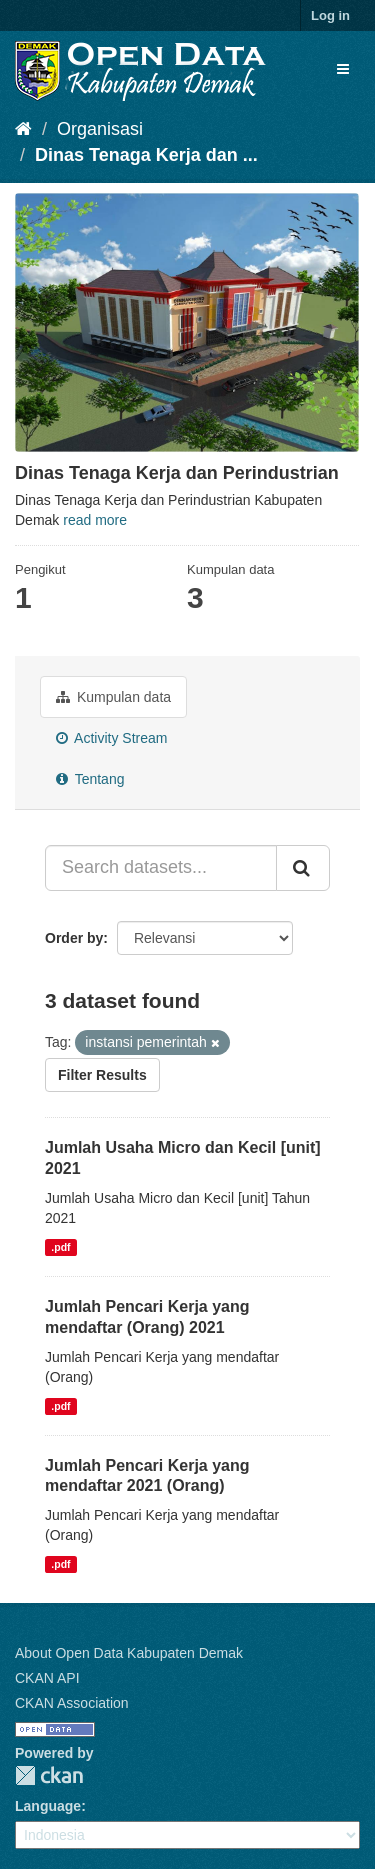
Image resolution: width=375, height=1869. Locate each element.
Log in (330, 15)
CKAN (49, 1775)
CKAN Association (72, 1703)
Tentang (90, 779)
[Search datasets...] (161, 868)
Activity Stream (111, 738)
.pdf (60, 1247)
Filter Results (102, 1075)
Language (48, 1806)
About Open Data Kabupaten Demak (129, 1653)
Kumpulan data (113, 697)
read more (95, 520)
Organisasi (100, 129)
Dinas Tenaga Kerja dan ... (146, 155)
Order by (74, 938)
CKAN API (47, 1678)
